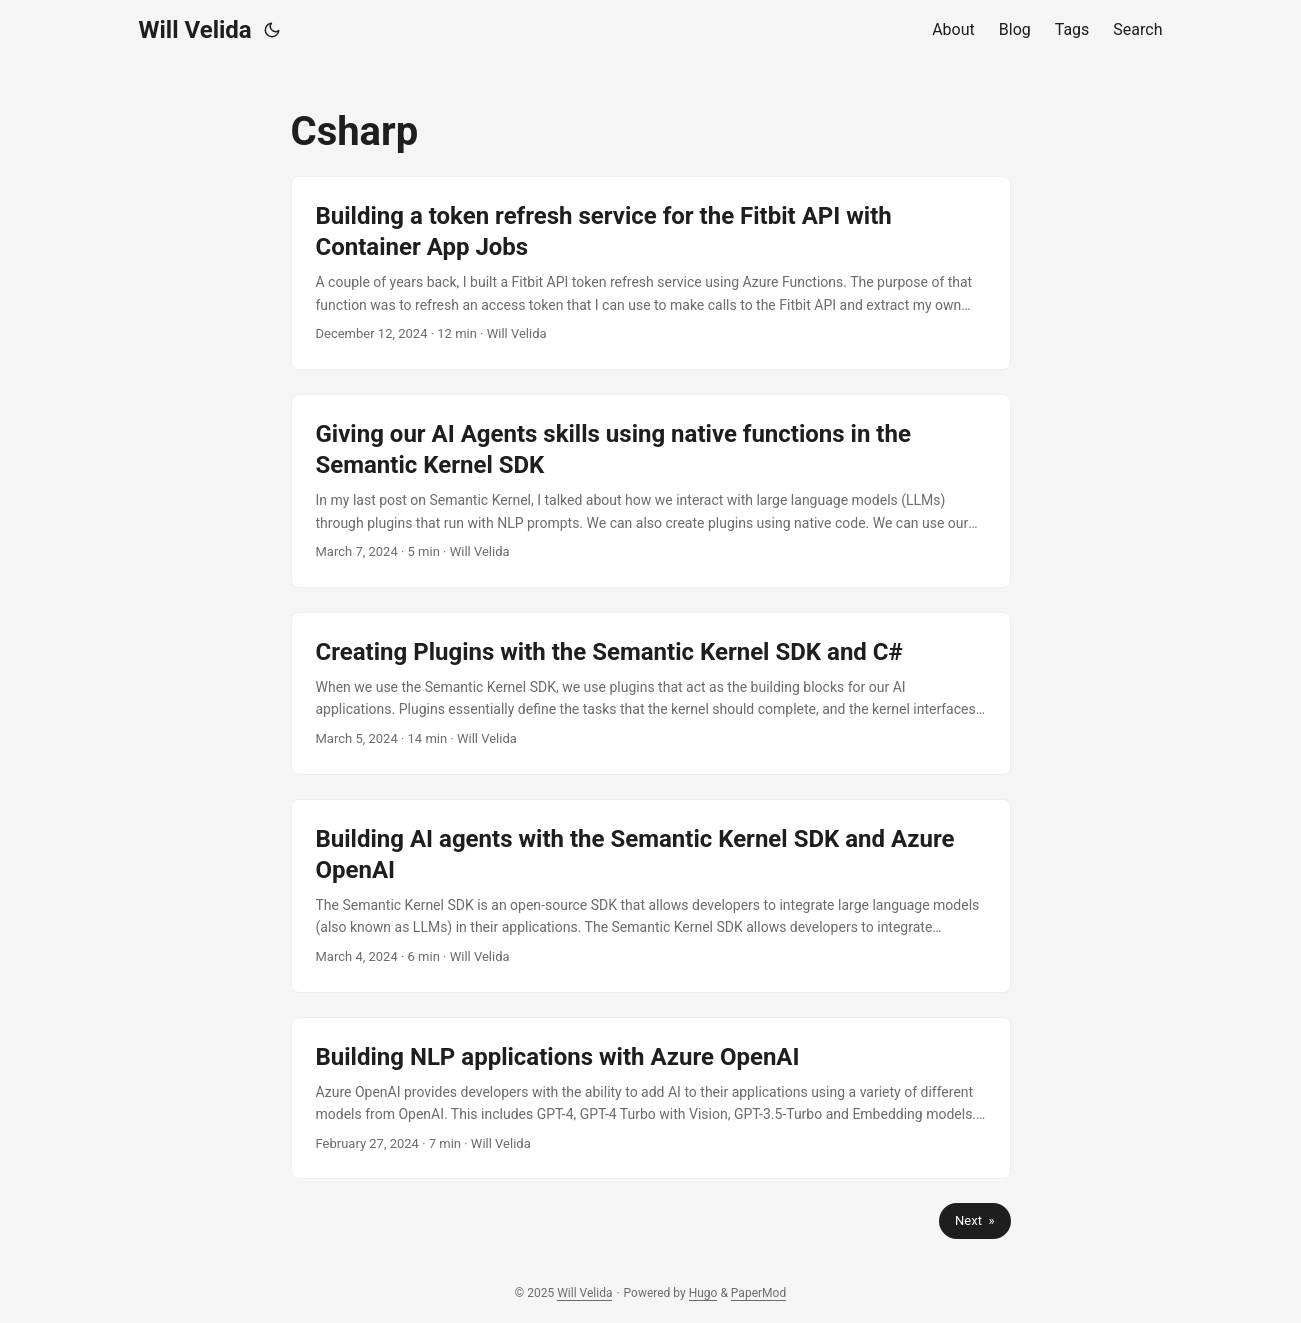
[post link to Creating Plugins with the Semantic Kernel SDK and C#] (651, 693)
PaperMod (758, 1293)
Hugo (703, 1293)
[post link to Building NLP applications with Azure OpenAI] (651, 1098)
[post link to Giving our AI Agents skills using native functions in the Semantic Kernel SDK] (651, 491)
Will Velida (195, 30)
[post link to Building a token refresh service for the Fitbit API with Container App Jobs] (651, 273)
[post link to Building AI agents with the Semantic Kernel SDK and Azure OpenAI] (651, 896)
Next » (974, 1220)
